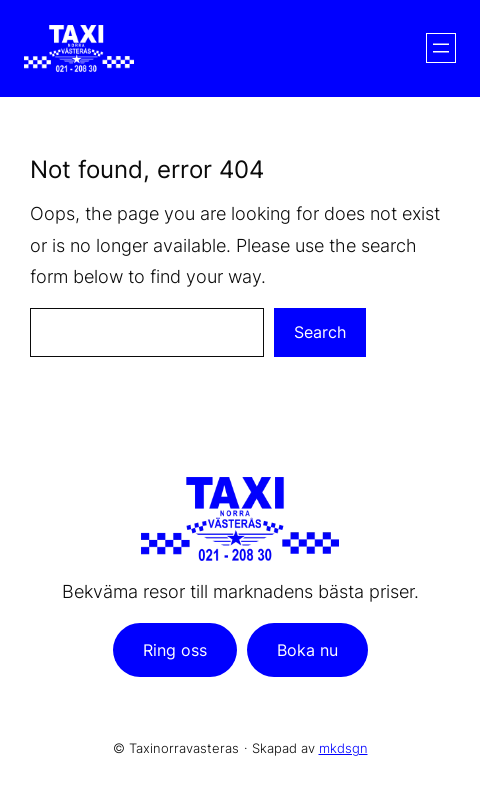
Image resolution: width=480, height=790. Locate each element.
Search (320, 332)
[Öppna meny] (441, 48)
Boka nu (307, 650)
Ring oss (175, 650)
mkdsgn (343, 748)
